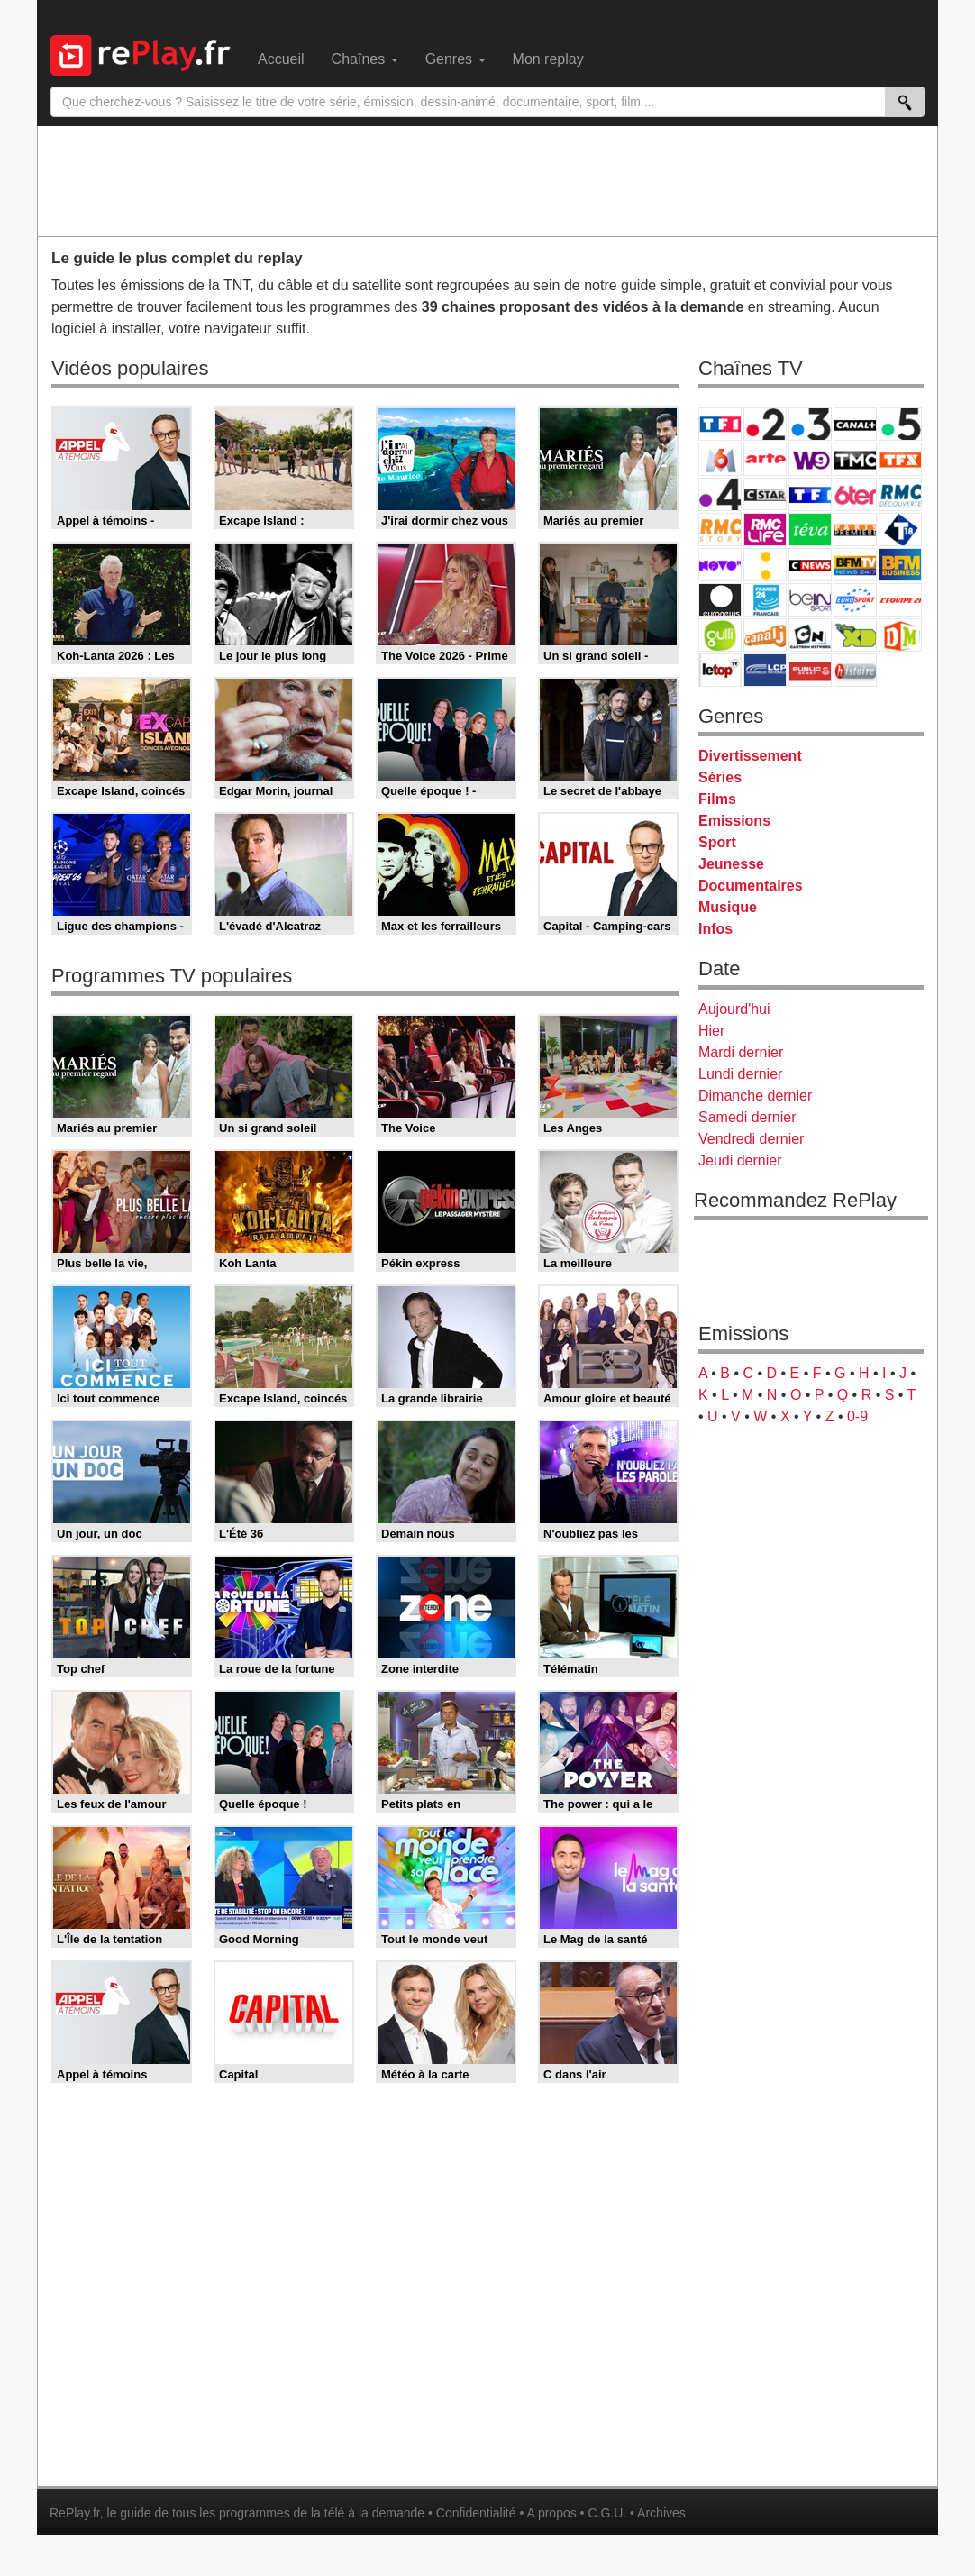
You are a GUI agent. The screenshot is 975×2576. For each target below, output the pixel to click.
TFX (900, 459)
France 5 (900, 424)
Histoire (855, 670)
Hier (711, 1030)
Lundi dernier (740, 1074)
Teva (810, 529)
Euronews (720, 600)
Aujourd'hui (734, 1009)
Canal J (765, 635)
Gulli (720, 635)
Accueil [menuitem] (281, 59)
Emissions (734, 820)
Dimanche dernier (755, 1095)
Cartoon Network (810, 635)
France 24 (765, 600)
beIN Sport (810, 600)
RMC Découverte (900, 494)
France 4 (720, 494)
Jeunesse (731, 864)
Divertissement (750, 755)
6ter (855, 494)
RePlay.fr (75, 2513)
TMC (855, 459)
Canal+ (855, 424)
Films (717, 799)
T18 (900, 529)
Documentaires (750, 885)
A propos (551, 2513)
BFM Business (900, 564)
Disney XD (855, 635)
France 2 (765, 424)
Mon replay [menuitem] (548, 59)
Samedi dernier (747, 1117)
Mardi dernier (740, 1052)
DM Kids (900, 635)
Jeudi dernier (740, 1160)
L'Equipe (900, 600)
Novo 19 (720, 564)
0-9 (857, 1416)
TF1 (720, 424)
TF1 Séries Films (810, 494)
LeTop (720, 670)
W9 (810, 459)
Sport (717, 842)
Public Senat (810, 670)
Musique (727, 907)
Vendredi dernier (751, 1138)
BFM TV (855, 564)
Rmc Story (720, 529)
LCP (765, 670)
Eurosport (855, 600)
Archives (661, 2513)
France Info (765, 564)
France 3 (810, 424)
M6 (720, 459)
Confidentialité (476, 2513)
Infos (715, 928)
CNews (810, 564)
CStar (765, 494)
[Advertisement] (487, 180)
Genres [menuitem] (455, 59)
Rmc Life (765, 529)
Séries (720, 777)
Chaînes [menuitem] (365, 59)
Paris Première (855, 529)
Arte (765, 459)
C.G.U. (607, 2513)
